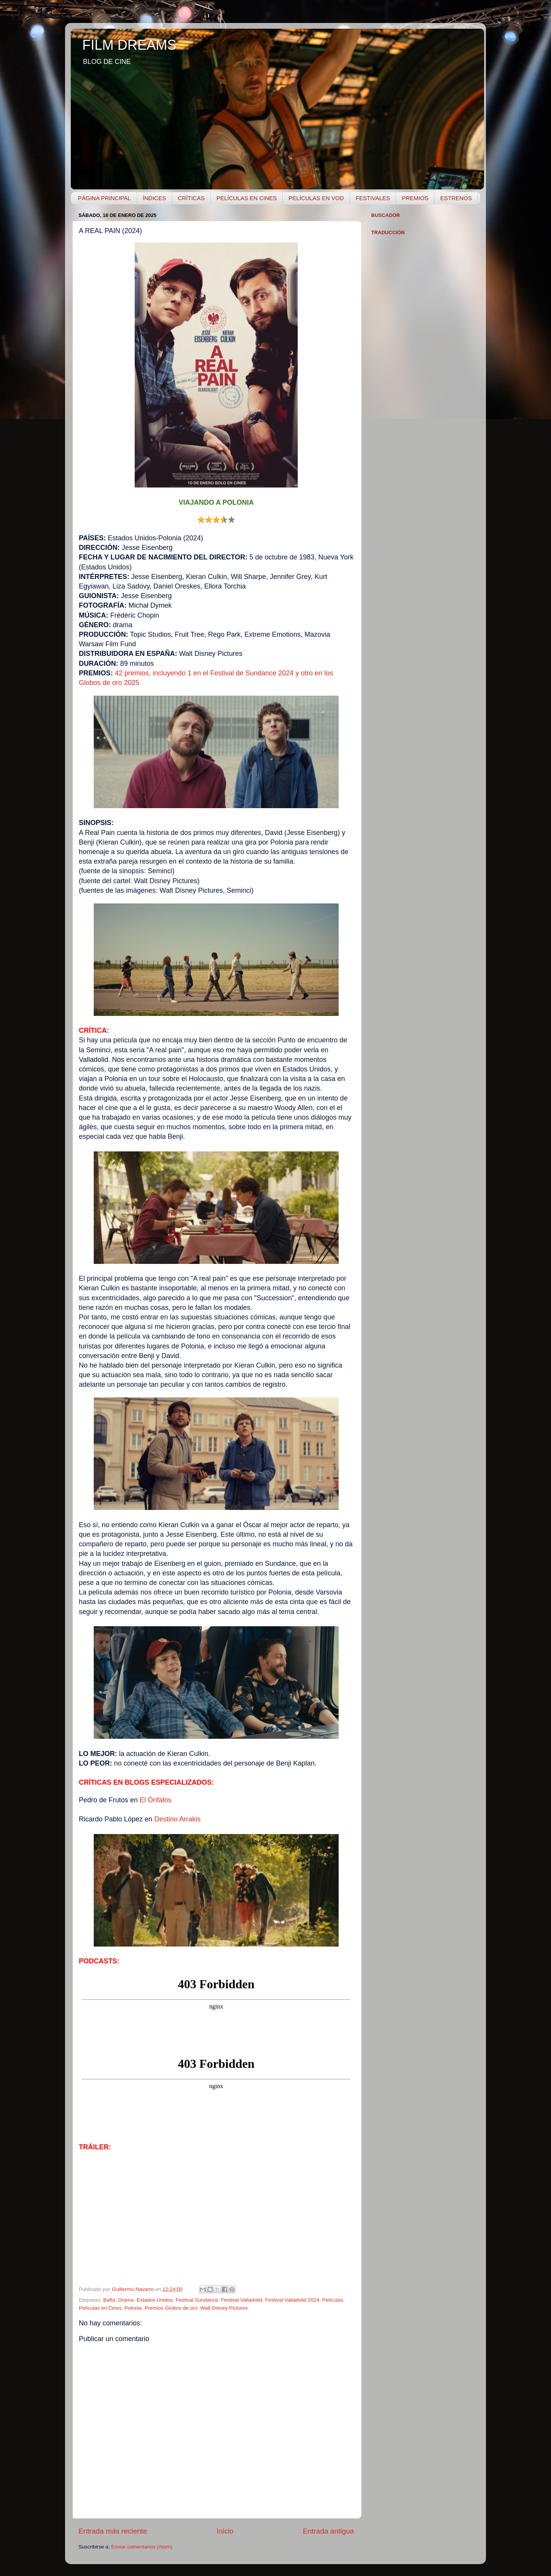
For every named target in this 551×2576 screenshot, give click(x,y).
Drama (126, 2300)
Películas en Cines (100, 2308)
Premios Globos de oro (171, 2308)
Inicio (225, 2531)
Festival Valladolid (241, 2300)
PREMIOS (415, 198)
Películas (332, 2300)
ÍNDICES (154, 198)
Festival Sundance (197, 2300)
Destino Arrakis (177, 1819)
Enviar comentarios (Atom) (142, 2547)
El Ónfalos (155, 1800)
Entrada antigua (328, 2531)
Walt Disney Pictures (224, 2308)
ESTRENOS (456, 198)
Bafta (109, 2300)
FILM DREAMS (129, 45)
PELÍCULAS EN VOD (316, 198)
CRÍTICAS (191, 198)
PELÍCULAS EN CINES (247, 198)
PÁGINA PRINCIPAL (104, 198)
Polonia (133, 2308)
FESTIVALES (373, 198)
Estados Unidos (155, 2300)
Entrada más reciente (112, 2531)
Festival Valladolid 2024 (292, 2300)
